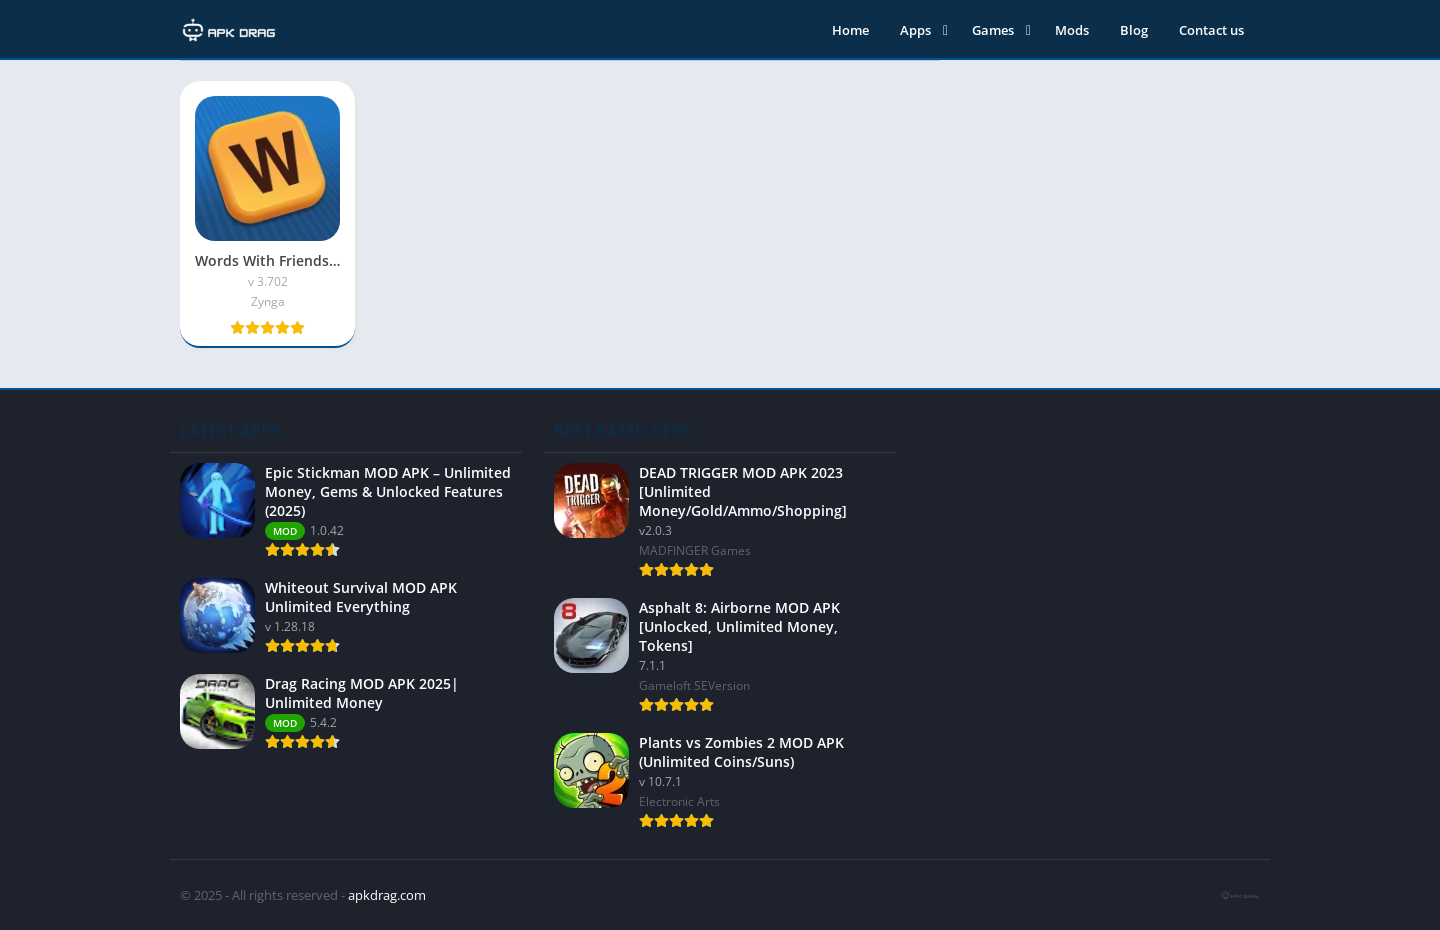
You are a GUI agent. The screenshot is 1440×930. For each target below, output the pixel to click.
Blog (1134, 30)
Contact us (1211, 30)
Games (993, 30)
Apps (915, 30)
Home (850, 30)
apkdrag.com (387, 895)
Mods (1072, 30)
